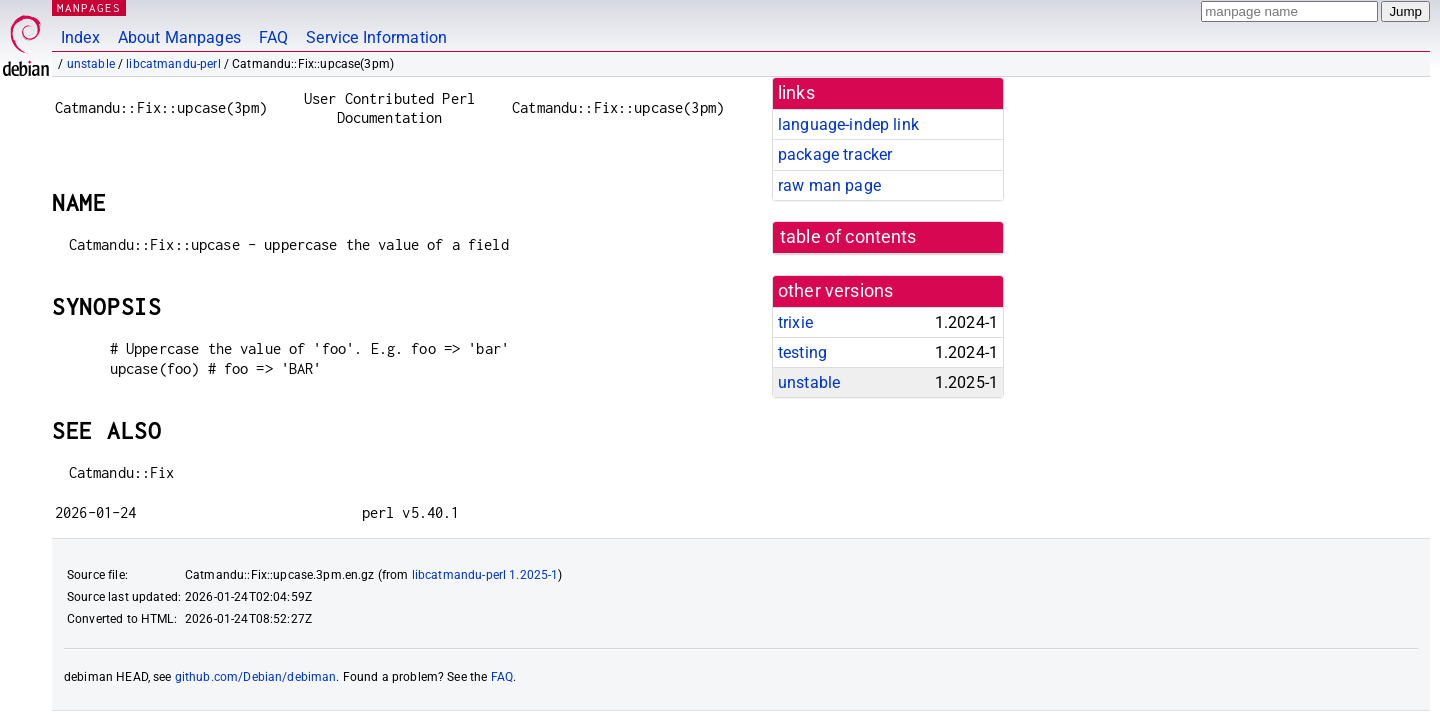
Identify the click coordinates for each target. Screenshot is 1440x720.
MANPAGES (89, 7)
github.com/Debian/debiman (256, 677)
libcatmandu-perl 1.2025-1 (485, 575)
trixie (795, 322)
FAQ (273, 37)
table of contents (848, 237)
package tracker (835, 154)
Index (80, 37)
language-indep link (848, 124)
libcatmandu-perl (173, 64)
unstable (91, 64)
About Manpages (179, 37)
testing (802, 352)
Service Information (376, 37)
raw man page (829, 185)
